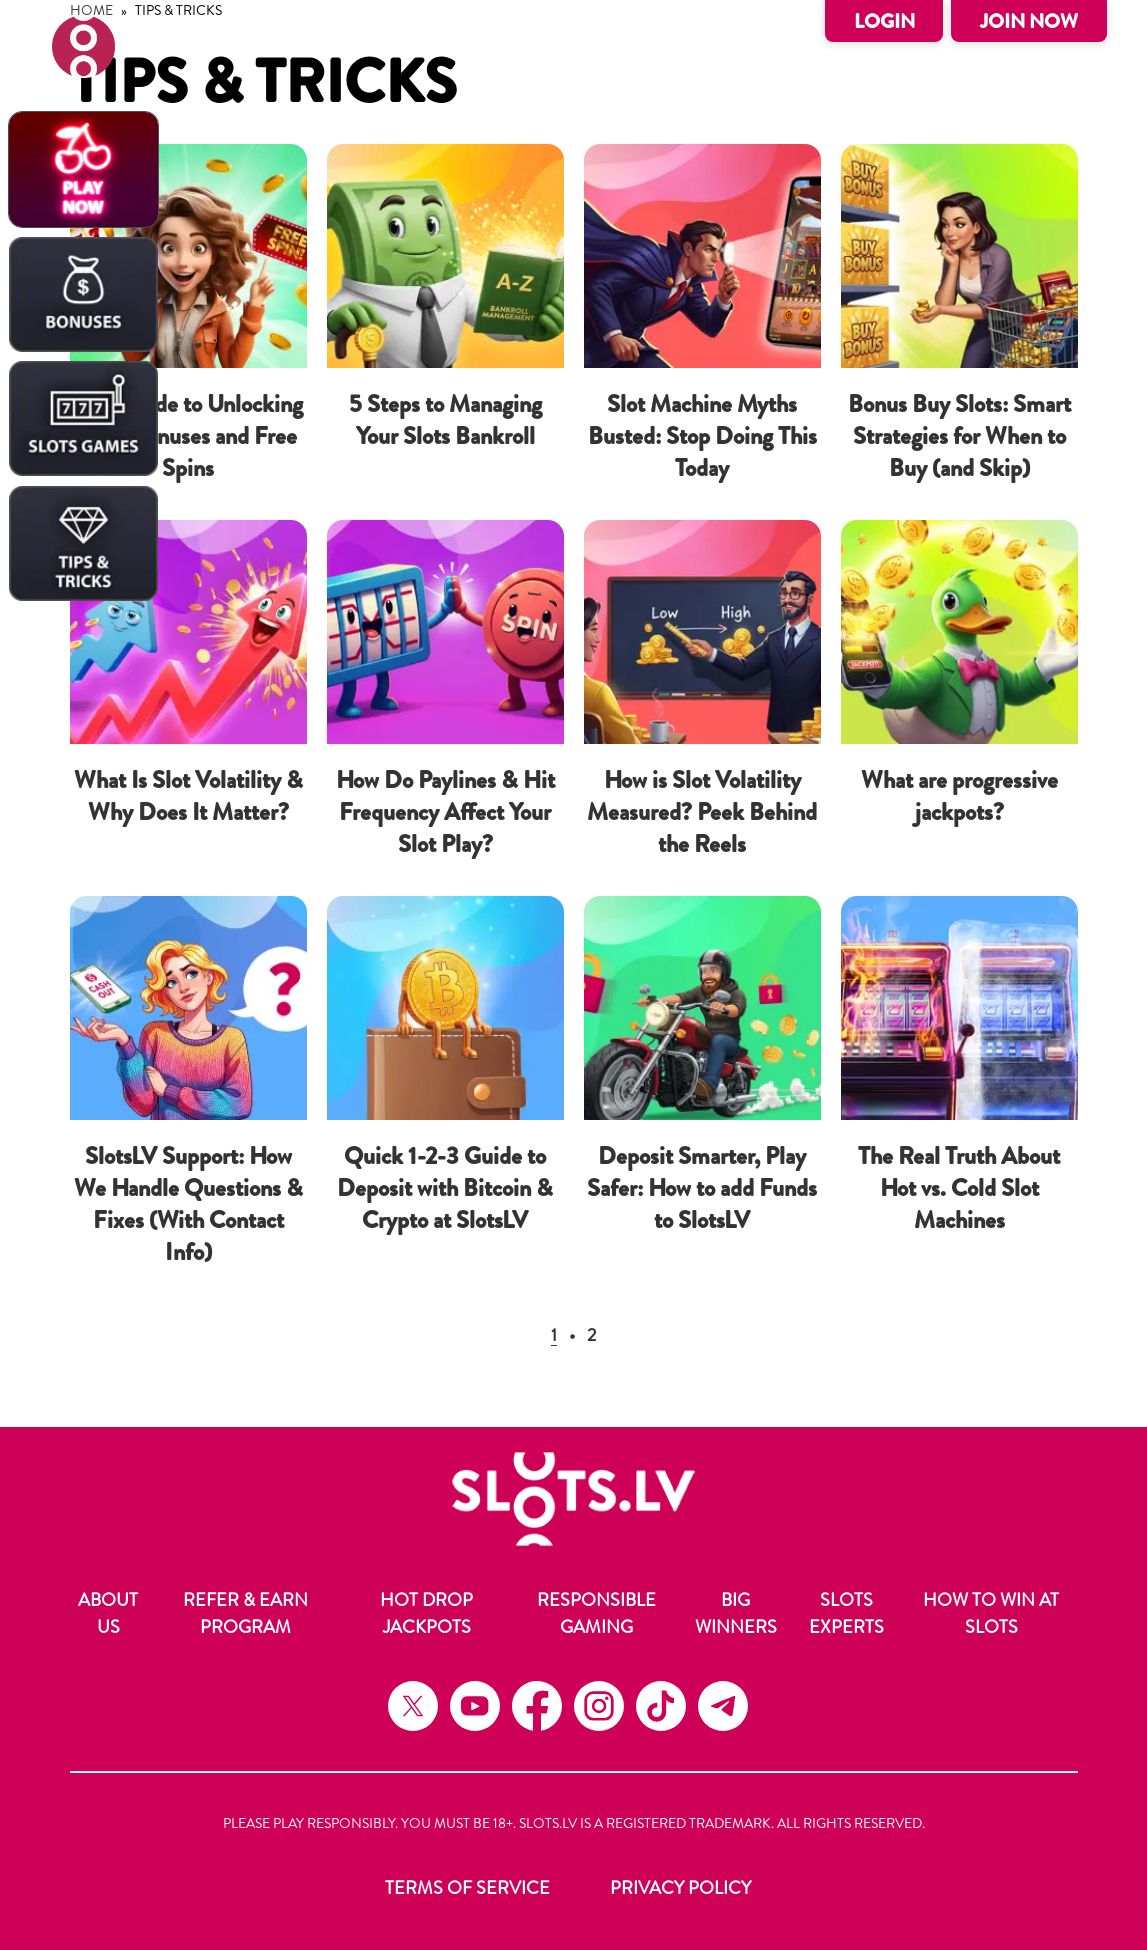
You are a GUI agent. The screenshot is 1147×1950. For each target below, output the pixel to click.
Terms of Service (467, 1888)
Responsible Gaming (596, 1613)
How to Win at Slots (991, 1613)
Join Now (1029, 21)
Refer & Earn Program (245, 1613)
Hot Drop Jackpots (426, 1613)
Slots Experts (846, 1613)
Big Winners (736, 1613)
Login (884, 21)
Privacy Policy (680, 1888)
